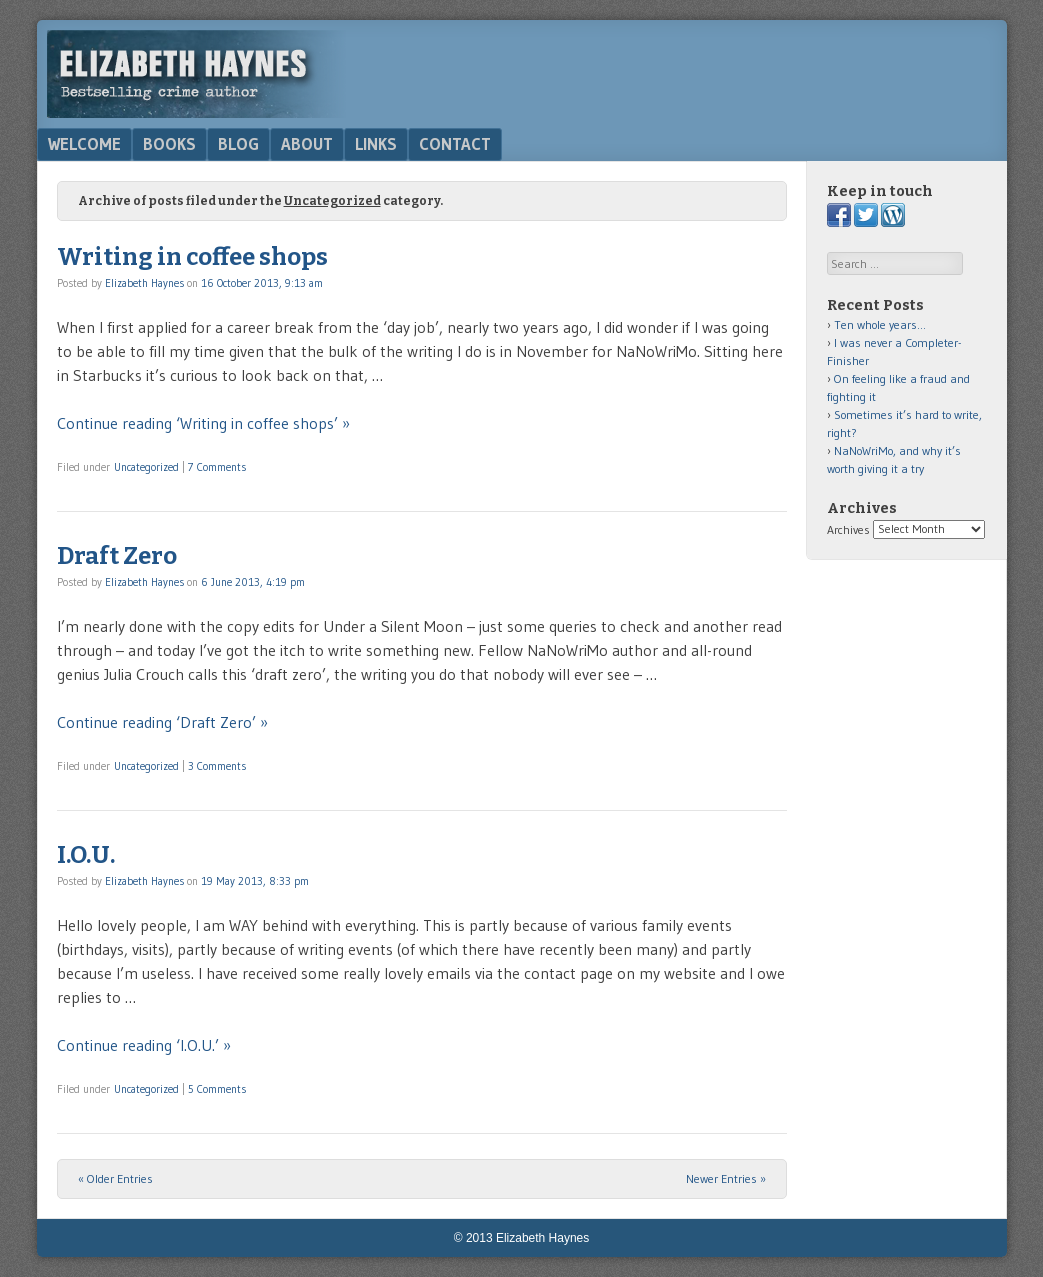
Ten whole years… (880, 324)
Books (169, 144)
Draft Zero (117, 556)
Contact (455, 144)
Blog (238, 144)
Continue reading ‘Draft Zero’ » (162, 722)
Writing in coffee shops (192, 257)
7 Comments (217, 467)
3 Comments (217, 766)
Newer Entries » (726, 1178)
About (307, 144)
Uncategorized (146, 467)
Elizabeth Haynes (144, 283)
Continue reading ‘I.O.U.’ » (144, 1045)
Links (376, 144)
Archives (848, 528)
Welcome (84, 144)
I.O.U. (86, 855)
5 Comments (217, 1089)
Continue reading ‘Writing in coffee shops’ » (203, 423)
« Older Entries (115, 1178)
